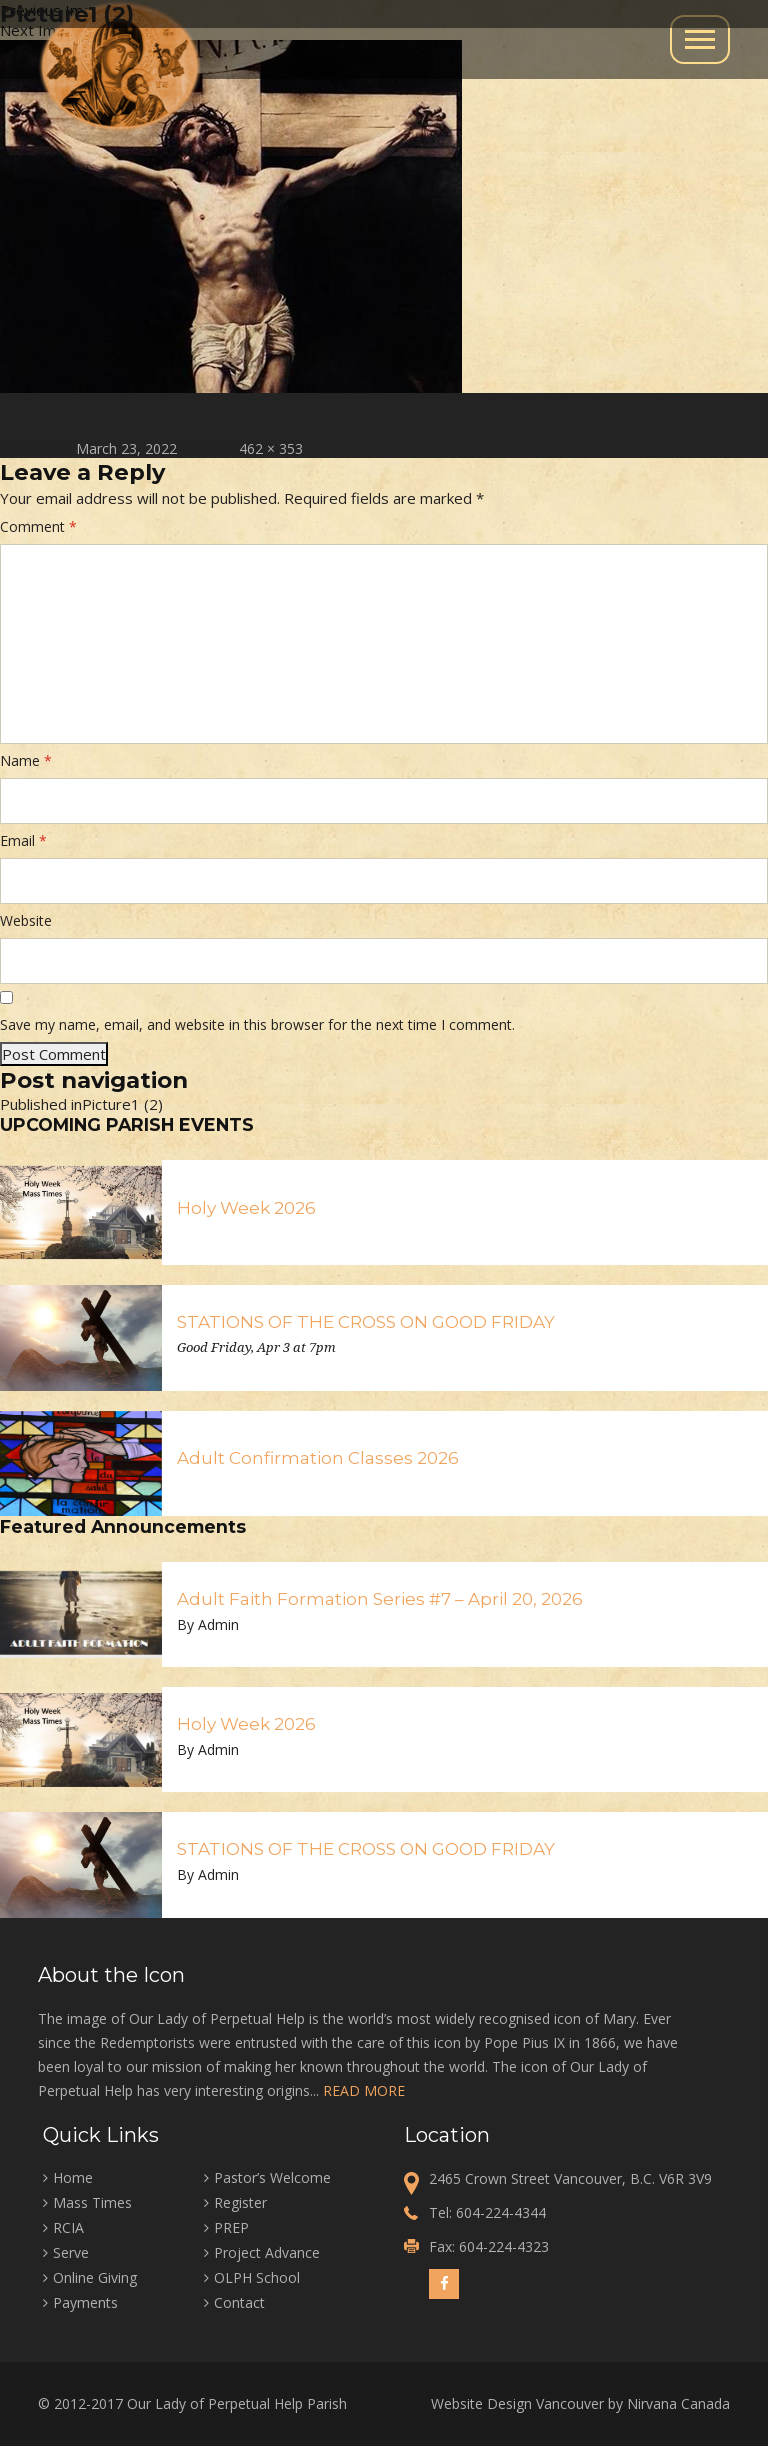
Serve (71, 2252)
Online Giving (95, 2277)
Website (26, 920)
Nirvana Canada (678, 2403)
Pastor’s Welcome (272, 2177)
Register (240, 2202)
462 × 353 (271, 448)
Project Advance (267, 2252)
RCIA (68, 2227)
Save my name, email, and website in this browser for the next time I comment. (257, 1024)
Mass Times (92, 2202)
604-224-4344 (501, 2212)
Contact (239, 2302)
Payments (85, 2302)
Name (26, 760)
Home (73, 2177)
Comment (38, 526)
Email (23, 840)
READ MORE (364, 2090)
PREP (231, 2227)
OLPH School (257, 2277)
